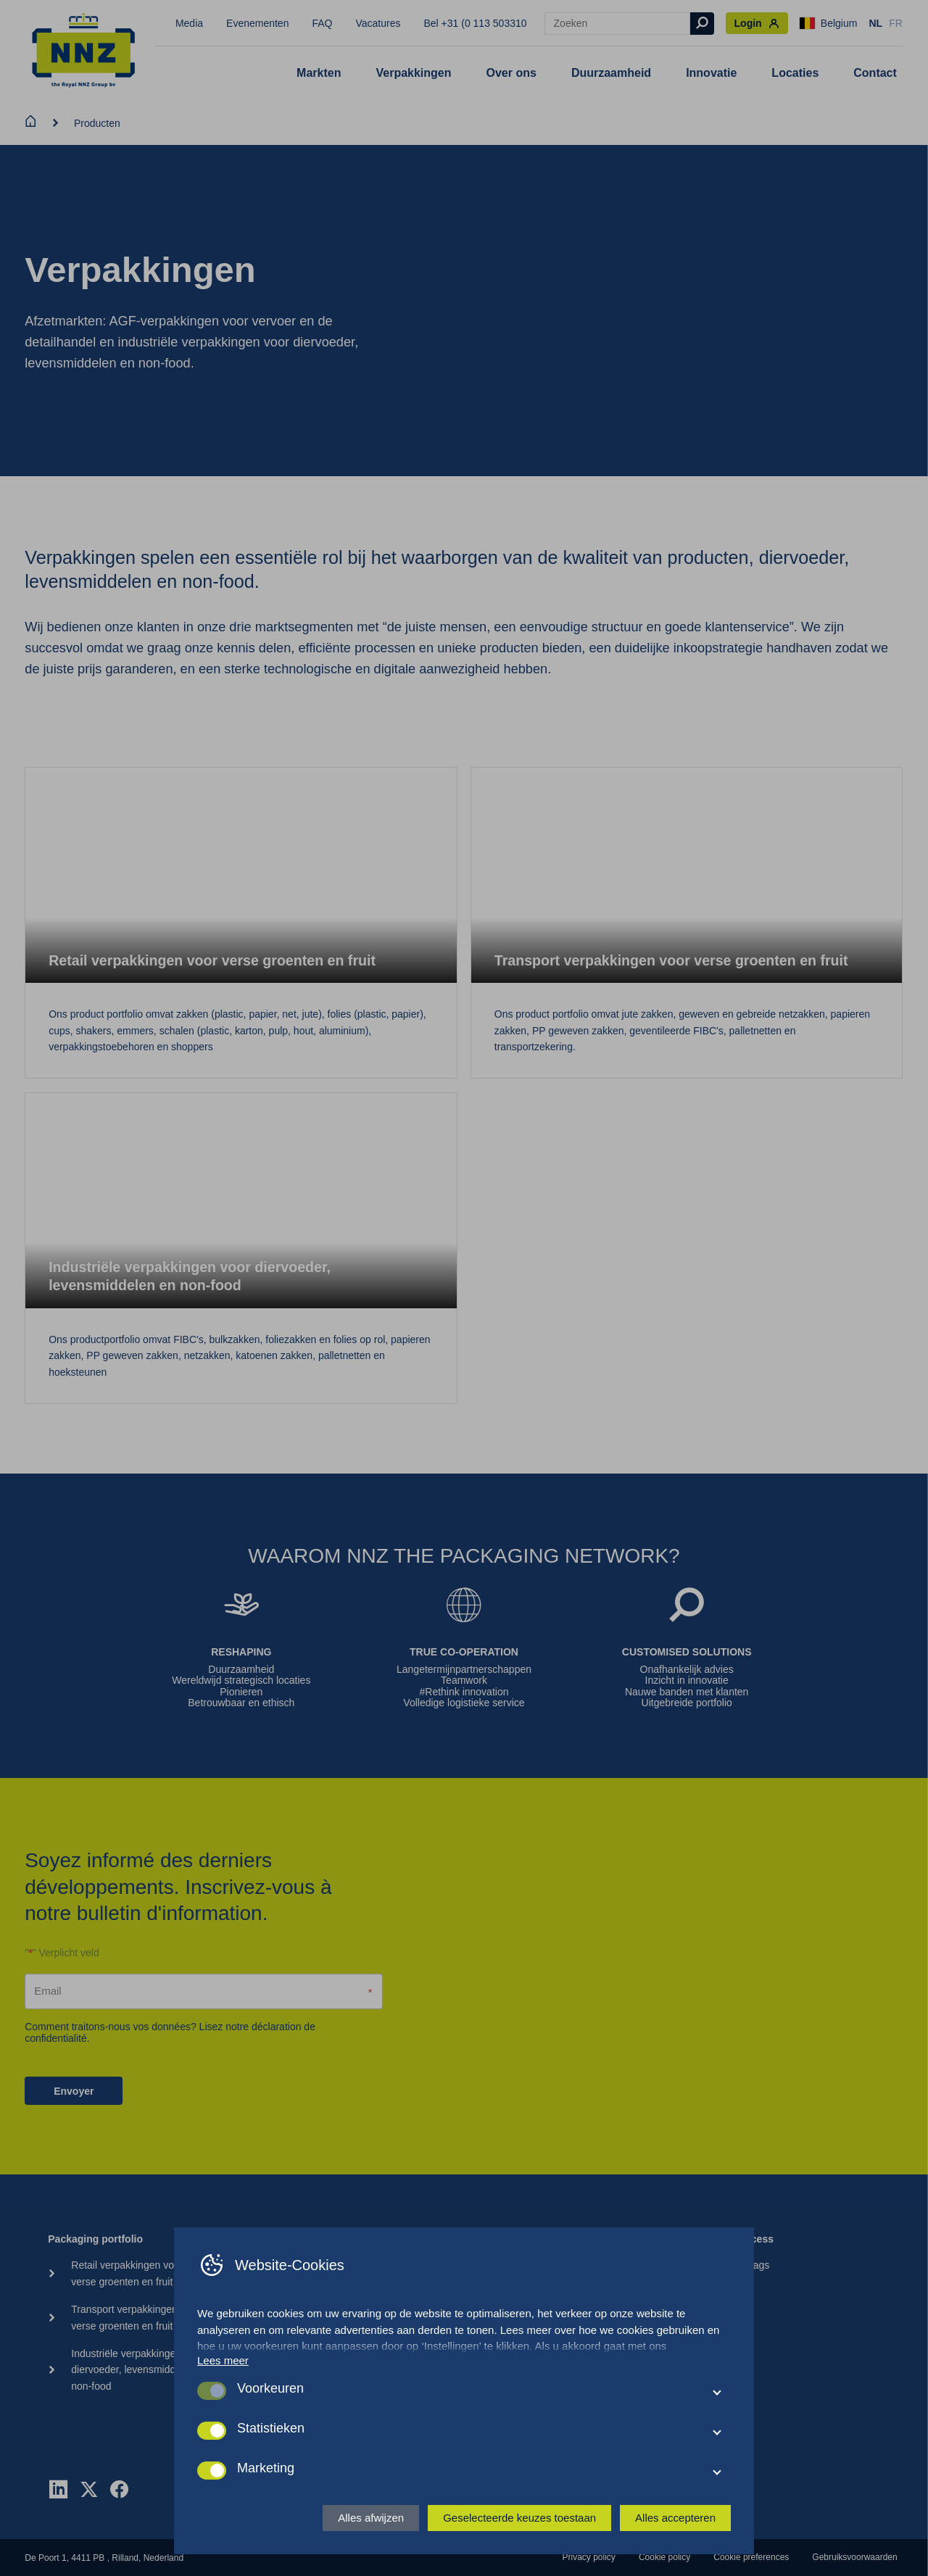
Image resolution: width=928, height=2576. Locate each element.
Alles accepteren (675, 2517)
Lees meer (223, 2360)
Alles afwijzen (371, 2517)
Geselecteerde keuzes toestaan (519, 2517)
